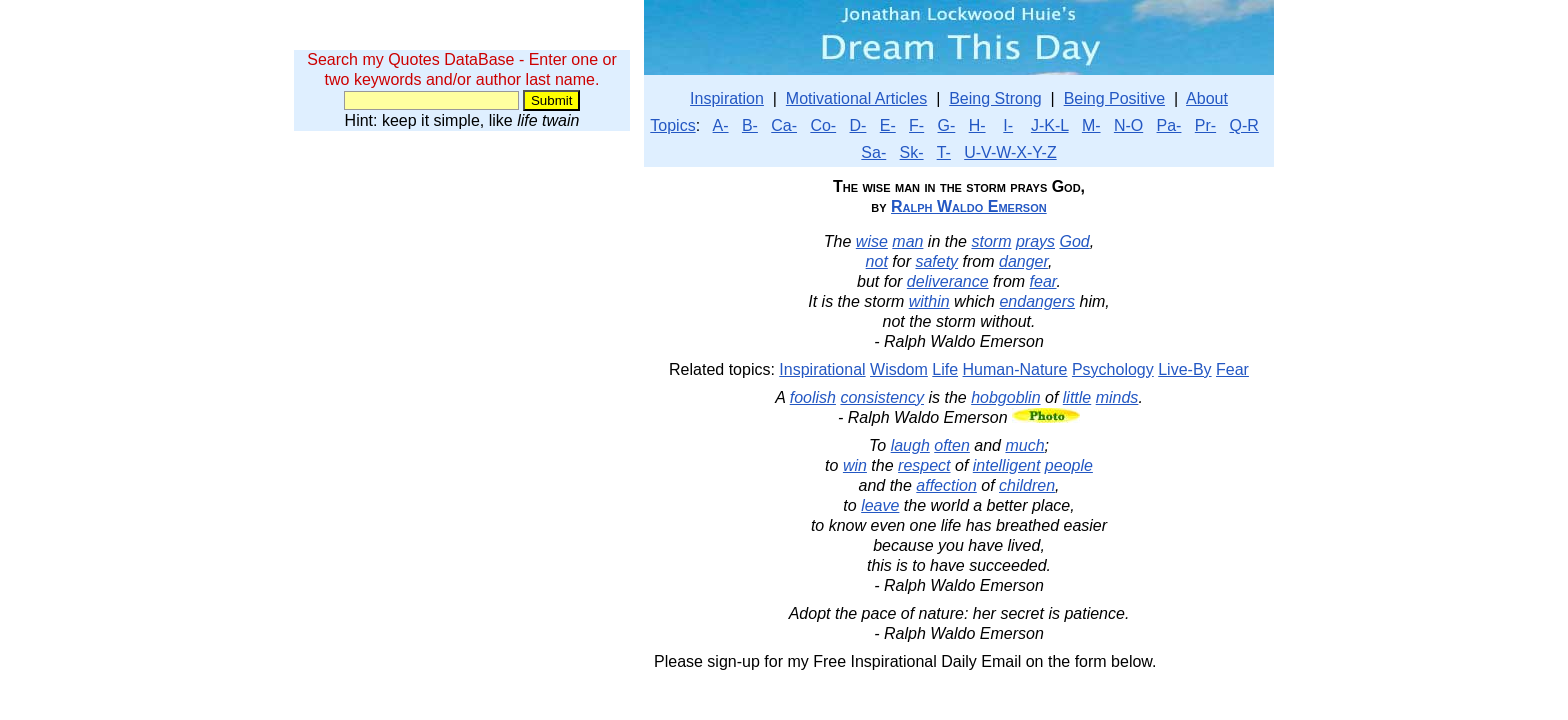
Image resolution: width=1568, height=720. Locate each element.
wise (872, 241)
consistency (882, 397)
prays (1035, 241)
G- (947, 125)
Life (945, 369)
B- (750, 125)
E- (888, 125)
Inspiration (727, 98)
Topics (672, 125)
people (1069, 465)
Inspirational (822, 369)
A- (721, 125)
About (1207, 98)
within (929, 301)
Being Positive (1114, 98)
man (907, 241)
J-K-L (1050, 125)
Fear (1232, 369)
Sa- (873, 152)
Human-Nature (1015, 369)
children (1027, 485)
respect (924, 465)
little (1077, 397)
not (877, 261)
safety (936, 261)
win (855, 465)
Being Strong (995, 98)
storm (991, 241)
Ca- (784, 125)
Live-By (1184, 369)
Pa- (1169, 125)
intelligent (1007, 465)
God (1074, 241)
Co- (823, 125)
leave (880, 505)
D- (858, 125)
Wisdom (899, 369)
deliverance (948, 281)
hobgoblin (1005, 397)
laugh (910, 445)
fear (1043, 281)
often (952, 445)
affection (946, 485)
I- (1008, 125)
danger (1023, 261)
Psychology (1113, 369)
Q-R (1243, 125)
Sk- (912, 152)
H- (977, 125)
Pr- (1205, 125)
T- (944, 152)
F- (916, 125)
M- (1091, 125)
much (1024, 445)
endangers (1037, 301)
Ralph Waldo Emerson (969, 206)
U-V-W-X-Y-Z (1010, 152)
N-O (1128, 125)
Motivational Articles (856, 98)
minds (1117, 397)
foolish (813, 397)
